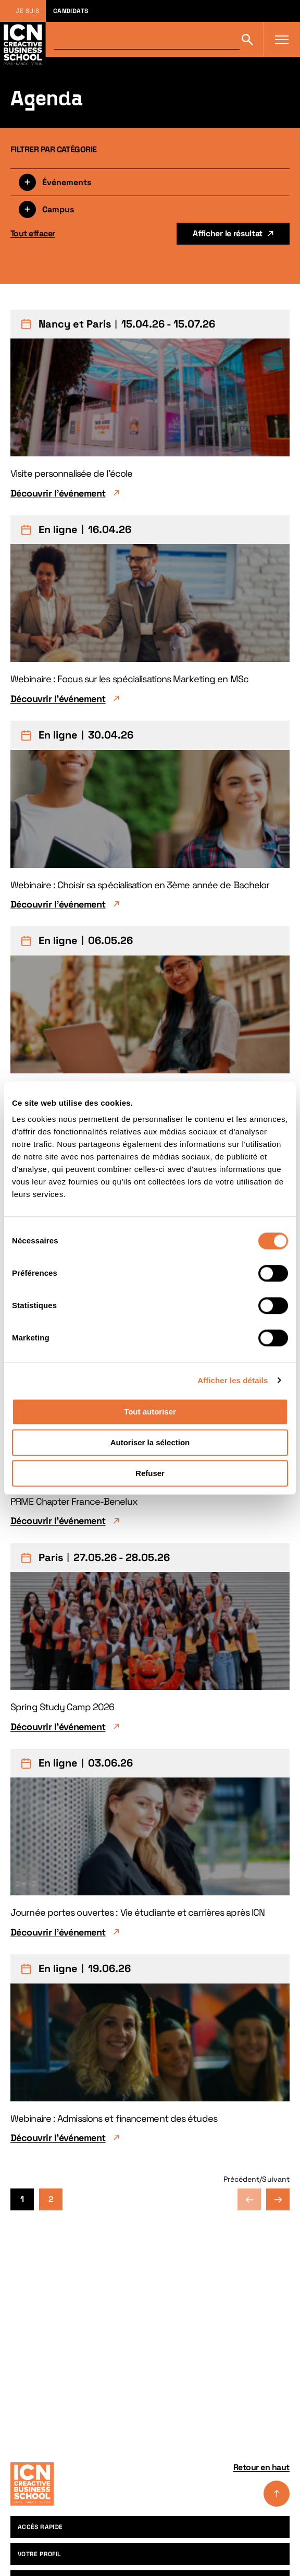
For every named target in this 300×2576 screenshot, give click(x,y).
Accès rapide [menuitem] (40, 2527)
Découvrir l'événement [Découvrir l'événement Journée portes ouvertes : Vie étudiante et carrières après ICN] (58, 1932)
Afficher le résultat (227, 233)
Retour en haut (261, 2484)
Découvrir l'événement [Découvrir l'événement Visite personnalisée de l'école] (58, 493)
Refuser (150, 1473)
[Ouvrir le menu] (281, 39)
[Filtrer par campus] (150, 209)
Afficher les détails (232, 1380)
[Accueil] (32, 2484)
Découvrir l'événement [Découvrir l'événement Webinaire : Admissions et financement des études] (58, 2138)
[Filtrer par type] (150, 182)
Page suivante (278, 2199)
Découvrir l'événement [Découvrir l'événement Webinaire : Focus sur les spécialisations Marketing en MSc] (58, 699)
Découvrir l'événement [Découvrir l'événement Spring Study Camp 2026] (58, 1727)
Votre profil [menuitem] (39, 2554)
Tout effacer (32, 233)
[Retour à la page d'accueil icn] (23, 39)
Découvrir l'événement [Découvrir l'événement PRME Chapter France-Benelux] (58, 1521)
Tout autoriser (150, 1411)
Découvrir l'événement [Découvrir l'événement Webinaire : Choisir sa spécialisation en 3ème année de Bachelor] (58, 904)
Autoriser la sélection (150, 1442)
